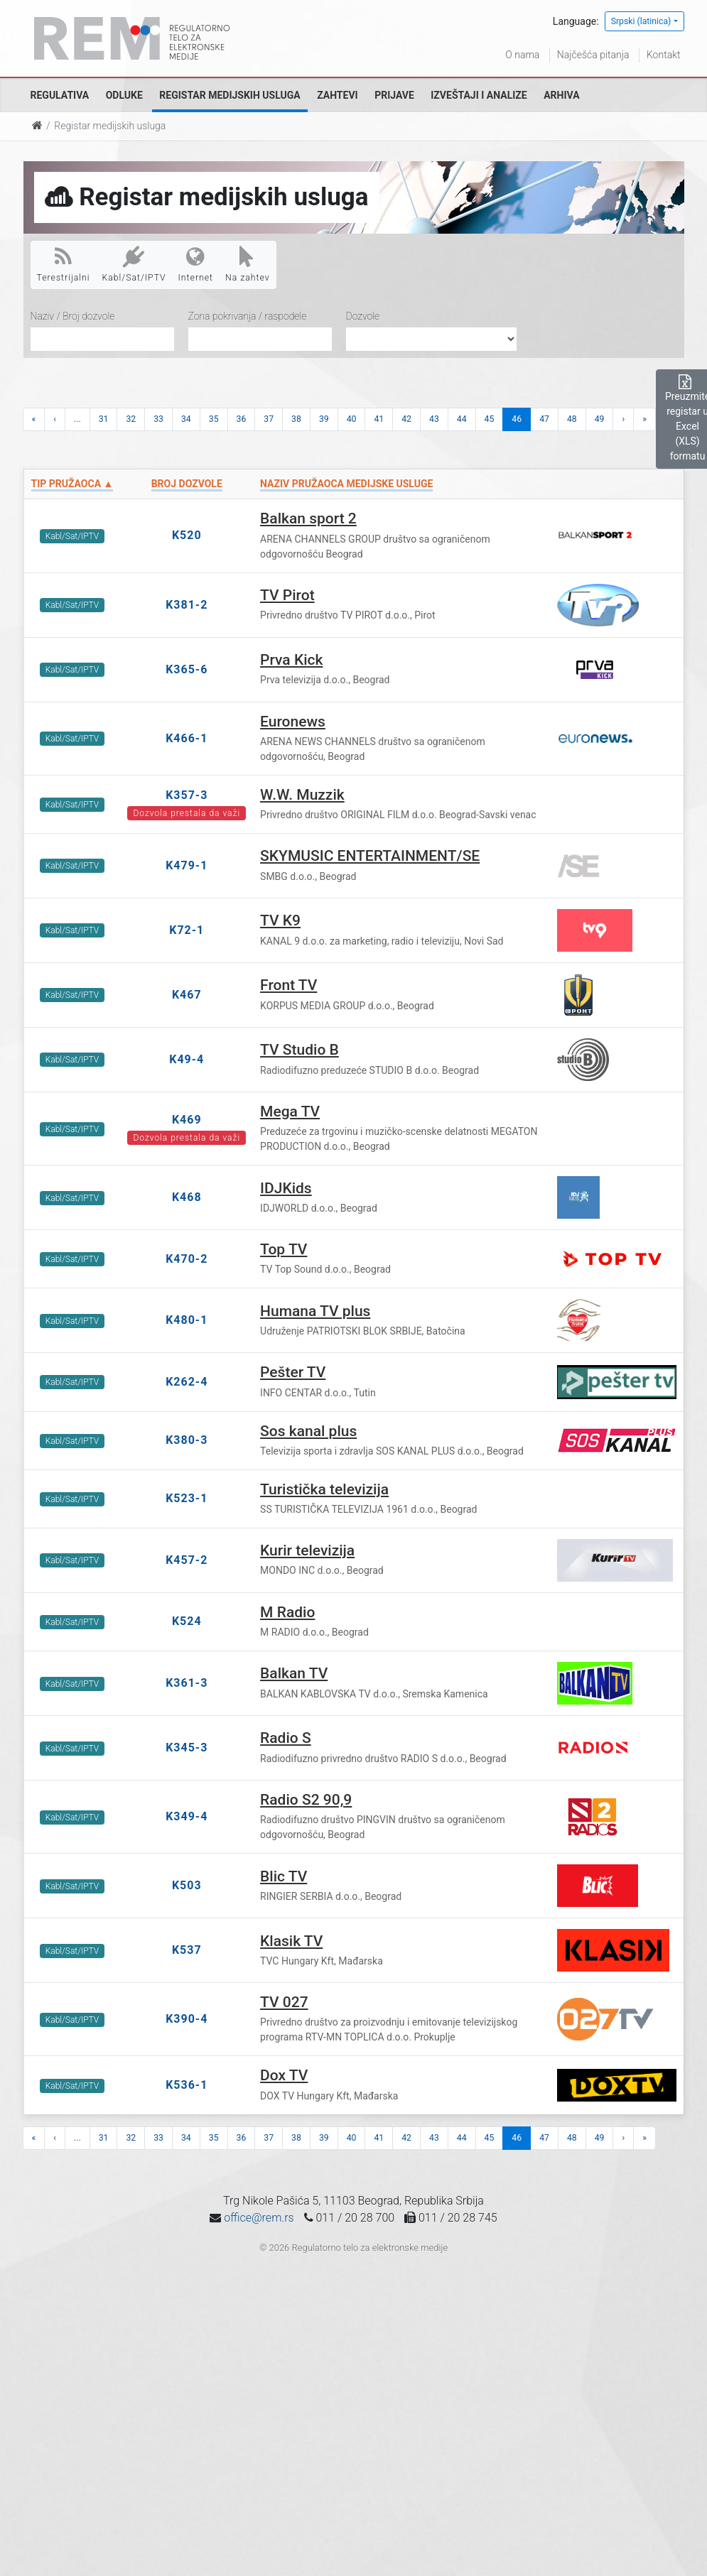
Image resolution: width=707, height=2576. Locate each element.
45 (490, 419)
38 (296, 419)
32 (131, 419)
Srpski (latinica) (641, 21)
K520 (187, 535)
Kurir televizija (307, 1550)
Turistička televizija (324, 1489)
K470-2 (186, 1259)
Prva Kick (291, 659)
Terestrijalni (63, 264)
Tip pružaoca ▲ (72, 483)
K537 (187, 1950)
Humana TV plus (315, 1311)
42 (406, 419)
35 (214, 419)
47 (544, 419)
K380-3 (186, 1440)
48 (572, 419)
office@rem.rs (258, 2217)
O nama (522, 54)
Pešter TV (292, 1372)
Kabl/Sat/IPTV (134, 264)
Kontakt (664, 54)
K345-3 (186, 1747)
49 (600, 419)
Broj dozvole (186, 483)
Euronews (292, 721)
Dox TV (284, 2075)
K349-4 (186, 1816)
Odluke (124, 95)
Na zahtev (247, 264)
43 (434, 419)
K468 (187, 1197)
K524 (187, 1621)
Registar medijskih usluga (229, 95)
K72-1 (186, 930)
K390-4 (186, 2019)
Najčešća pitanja (593, 54)
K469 (187, 1119)
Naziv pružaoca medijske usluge (346, 483)
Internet (195, 264)
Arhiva (561, 95)
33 (158, 419)
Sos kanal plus (308, 1431)
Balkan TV (294, 1673)
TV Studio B (299, 1049)
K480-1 (186, 1320)
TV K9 (280, 920)
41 (379, 419)
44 (462, 419)
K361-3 (186, 1683)
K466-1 (186, 738)
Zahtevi (337, 95)
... (77, 419)
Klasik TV (291, 1941)
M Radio (287, 1612)
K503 (187, 1885)
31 (104, 419)
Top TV (283, 1249)
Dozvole (363, 316)
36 (242, 419)
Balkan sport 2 (308, 518)
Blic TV (283, 1876)
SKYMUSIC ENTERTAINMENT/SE (370, 855)
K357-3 (186, 795)
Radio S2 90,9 (306, 1799)
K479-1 (186, 865)
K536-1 (186, 2085)
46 (517, 419)
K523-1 (186, 1498)
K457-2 (186, 1560)
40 (352, 419)
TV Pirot (287, 595)
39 (324, 419)
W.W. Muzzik (302, 794)
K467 (187, 994)
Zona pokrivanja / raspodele (247, 316)
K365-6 (186, 669)
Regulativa (60, 95)
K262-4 (186, 1381)
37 (269, 419)
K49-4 (186, 1059)
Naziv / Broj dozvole (73, 316)
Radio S (285, 1737)
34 (186, 419)
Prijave (394, 95)
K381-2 (186, 605)
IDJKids (286, 1188)
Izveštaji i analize (479, 95)
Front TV (288, 985)
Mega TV (290, 1111)
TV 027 (284, 2002)
